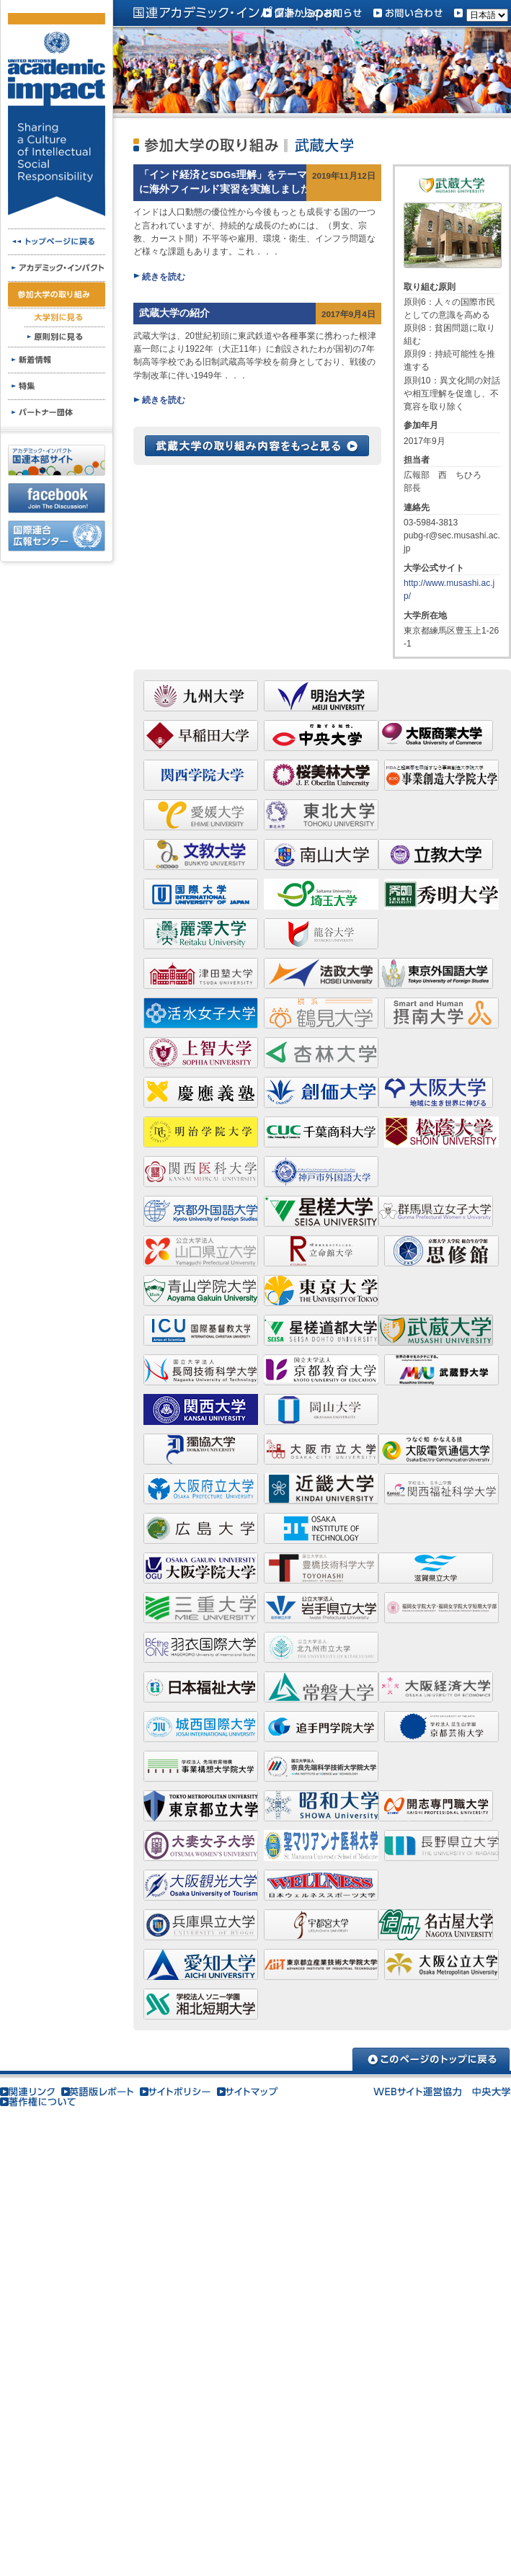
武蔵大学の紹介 (174, 313)
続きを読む (163, 277)
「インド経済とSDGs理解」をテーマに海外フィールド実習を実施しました (225, 182)
